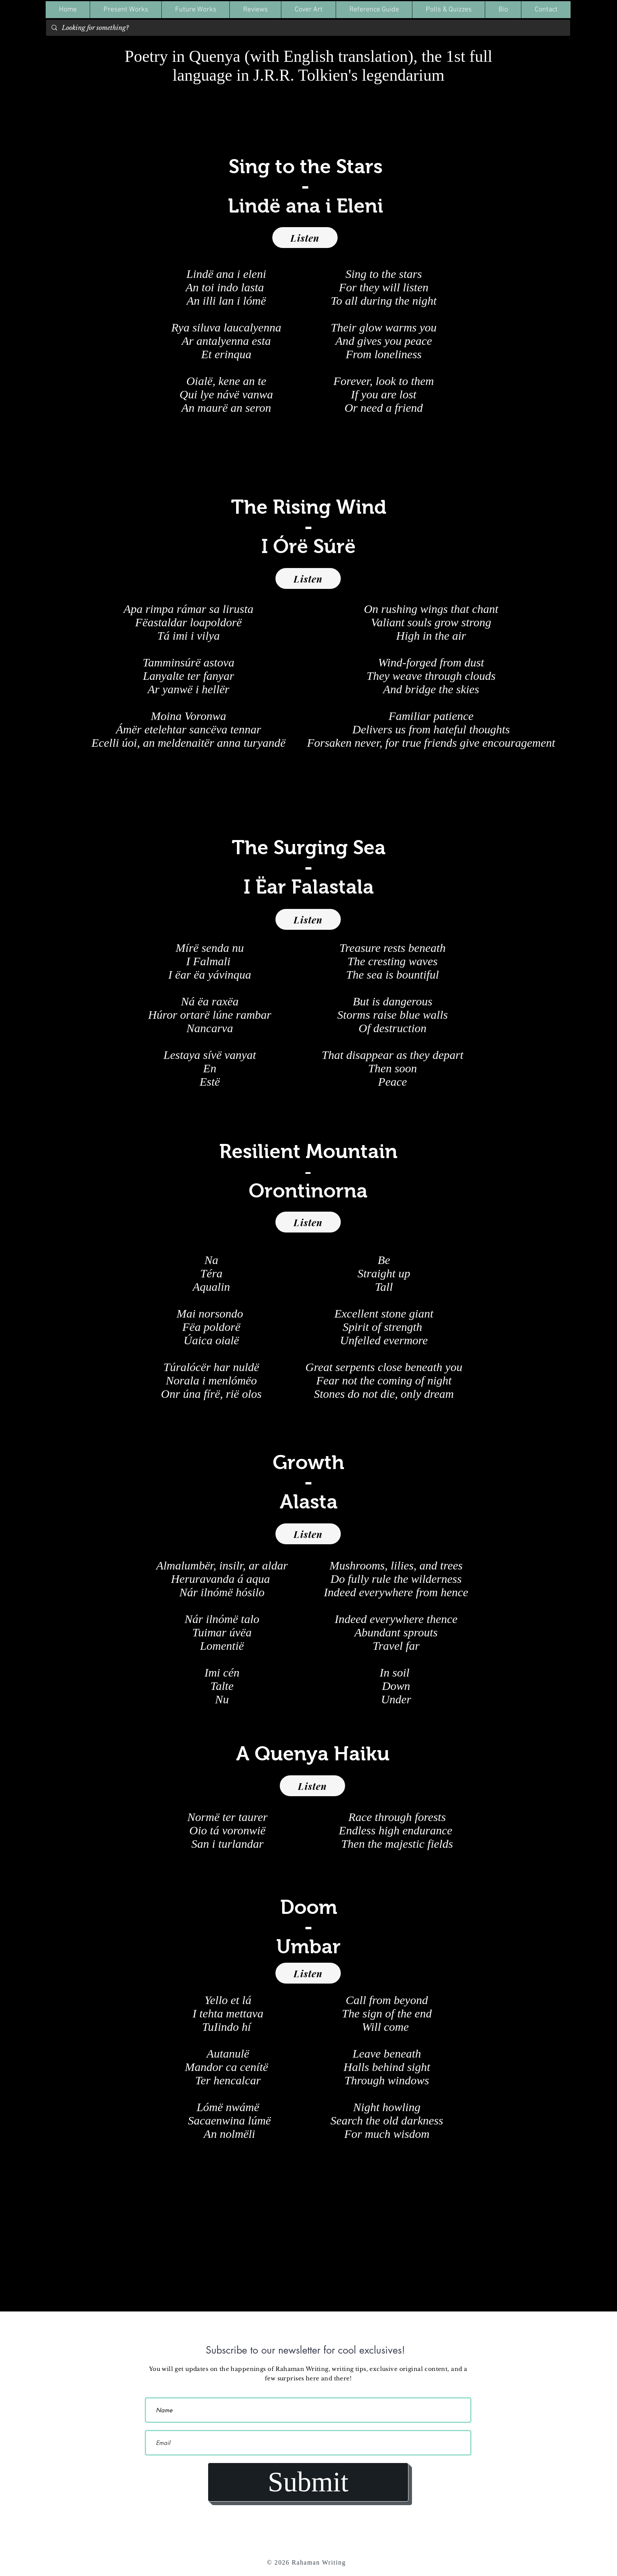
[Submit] (308, 2482)
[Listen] (305, 237)
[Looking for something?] (308, 28)
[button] (125, 9)
